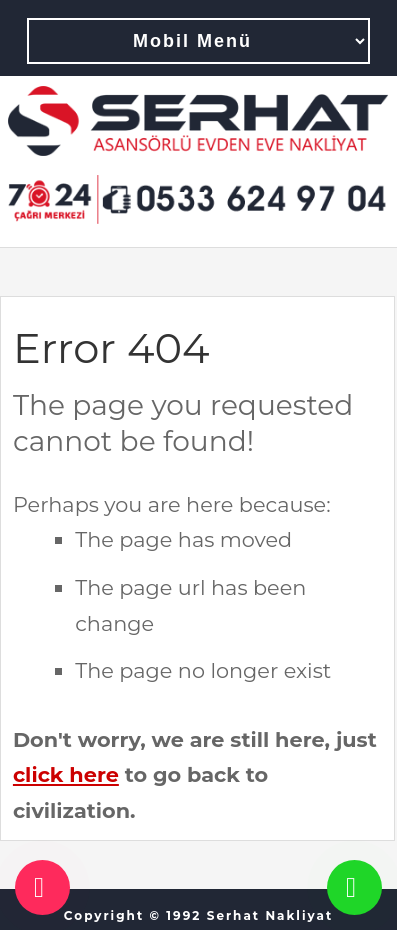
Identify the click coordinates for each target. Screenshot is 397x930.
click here (66, 774)
